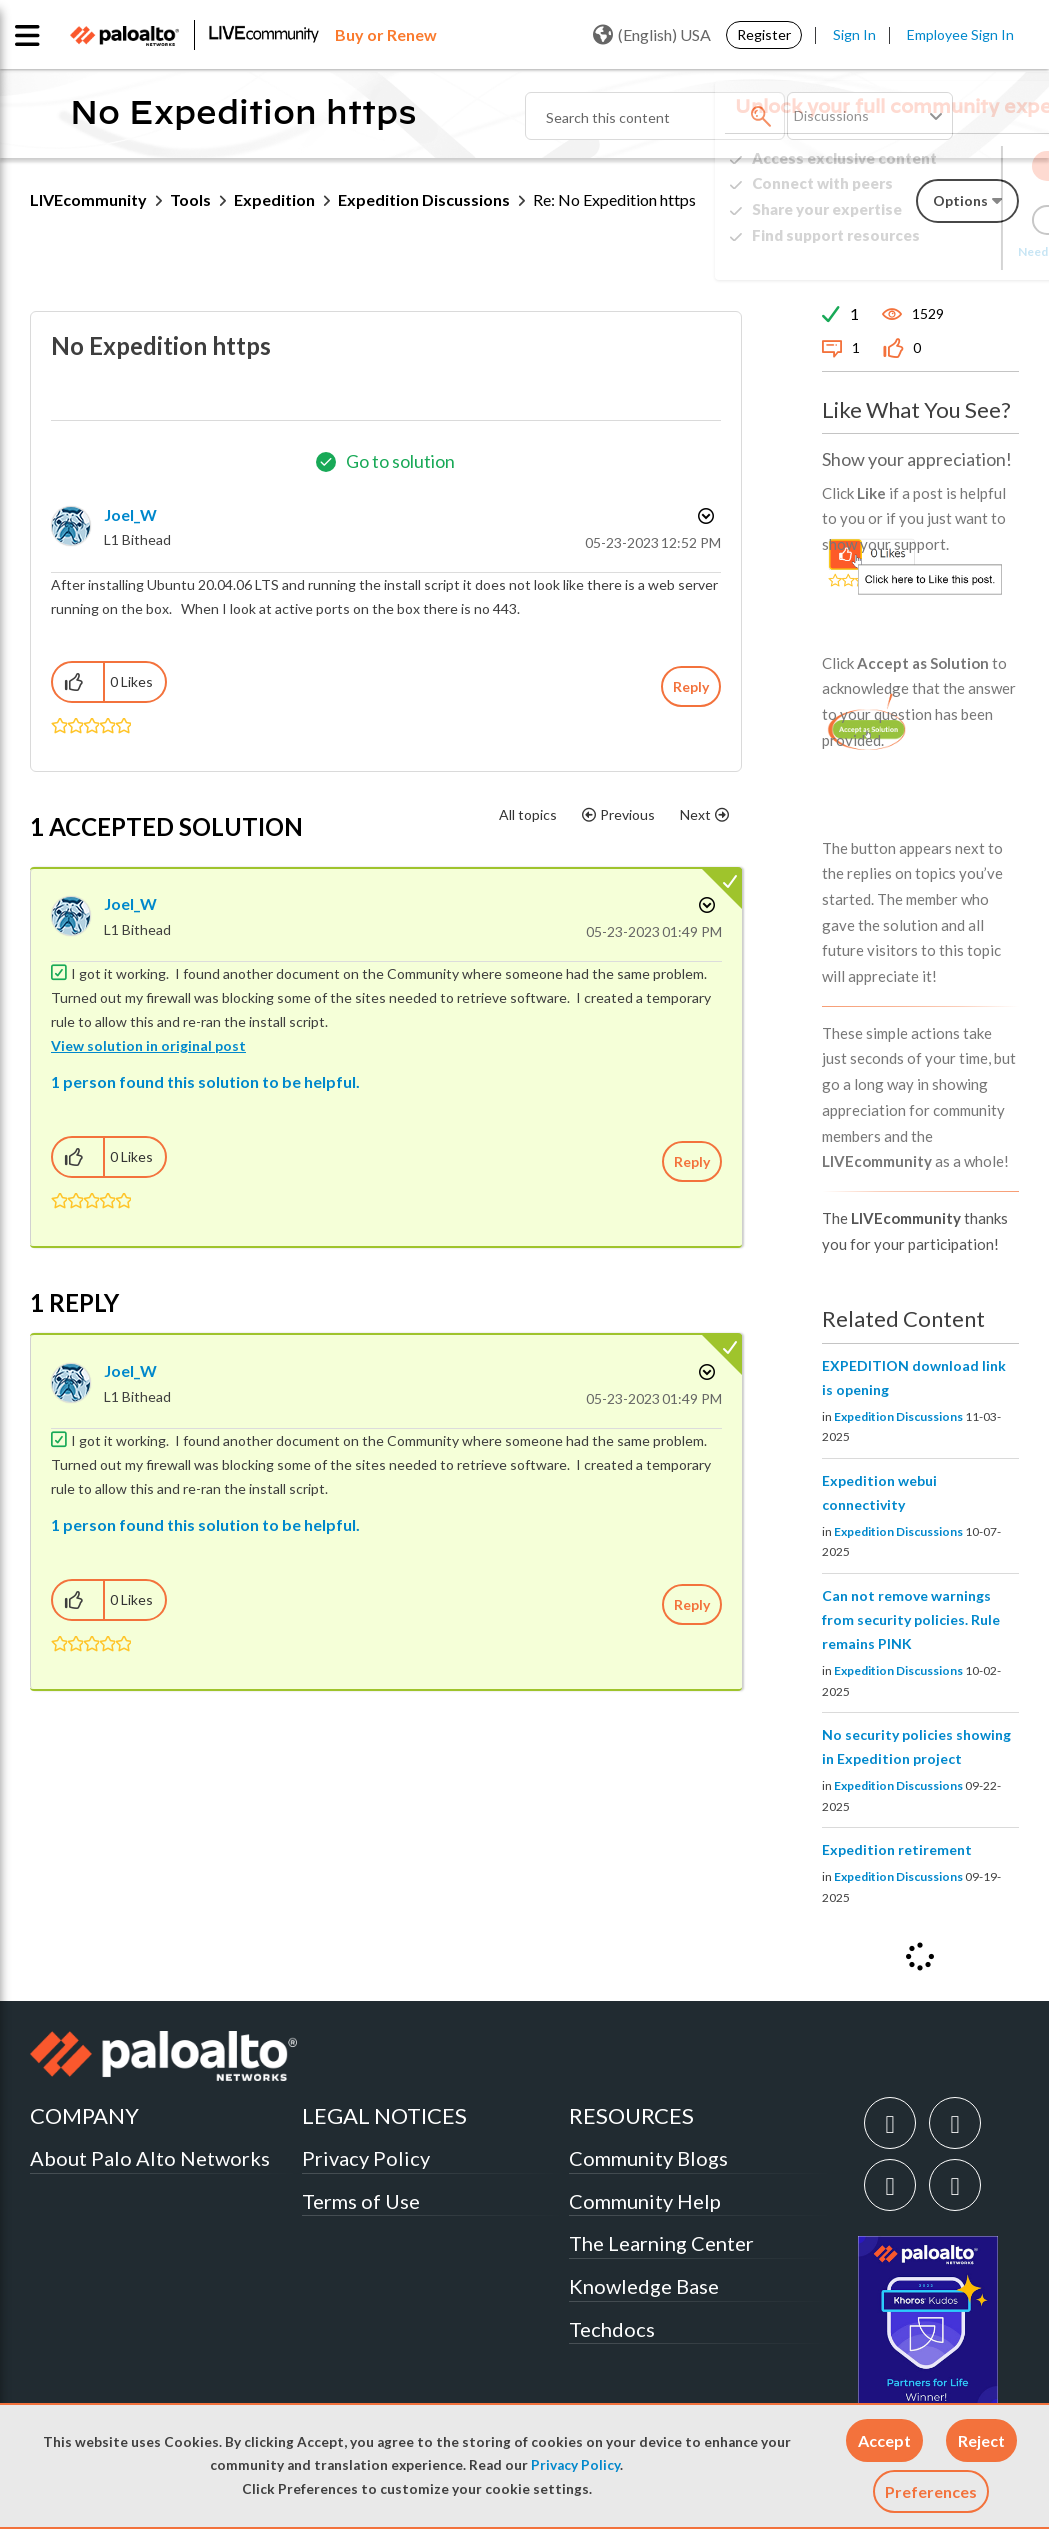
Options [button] (704, 516)
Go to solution (400, 461)
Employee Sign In (960, 34)
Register (764, 34)
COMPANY (84, 2115)
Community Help (645, 2201)
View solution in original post (148, 1045)
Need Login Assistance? (929, 251)
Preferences (931, 2491)
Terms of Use (361, 2201)
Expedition (274, 199)
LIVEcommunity (88, 199)
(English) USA (652, 35)
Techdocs (612, 2329)
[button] (884, 2440)
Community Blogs (648, 2158)
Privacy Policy (575, 2465)
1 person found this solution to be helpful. (205, 1081)
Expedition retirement (897, 1849)
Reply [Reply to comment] (692, 1161)
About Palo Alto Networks (150, 2158)
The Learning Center (661, 2243)
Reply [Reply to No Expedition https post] (691, 686)
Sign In (854, 34)
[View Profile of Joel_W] (130, 514)
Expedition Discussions (424, 199)
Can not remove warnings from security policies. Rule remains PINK (911, 1619)
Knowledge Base (644, 2286)
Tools (190, 199)
